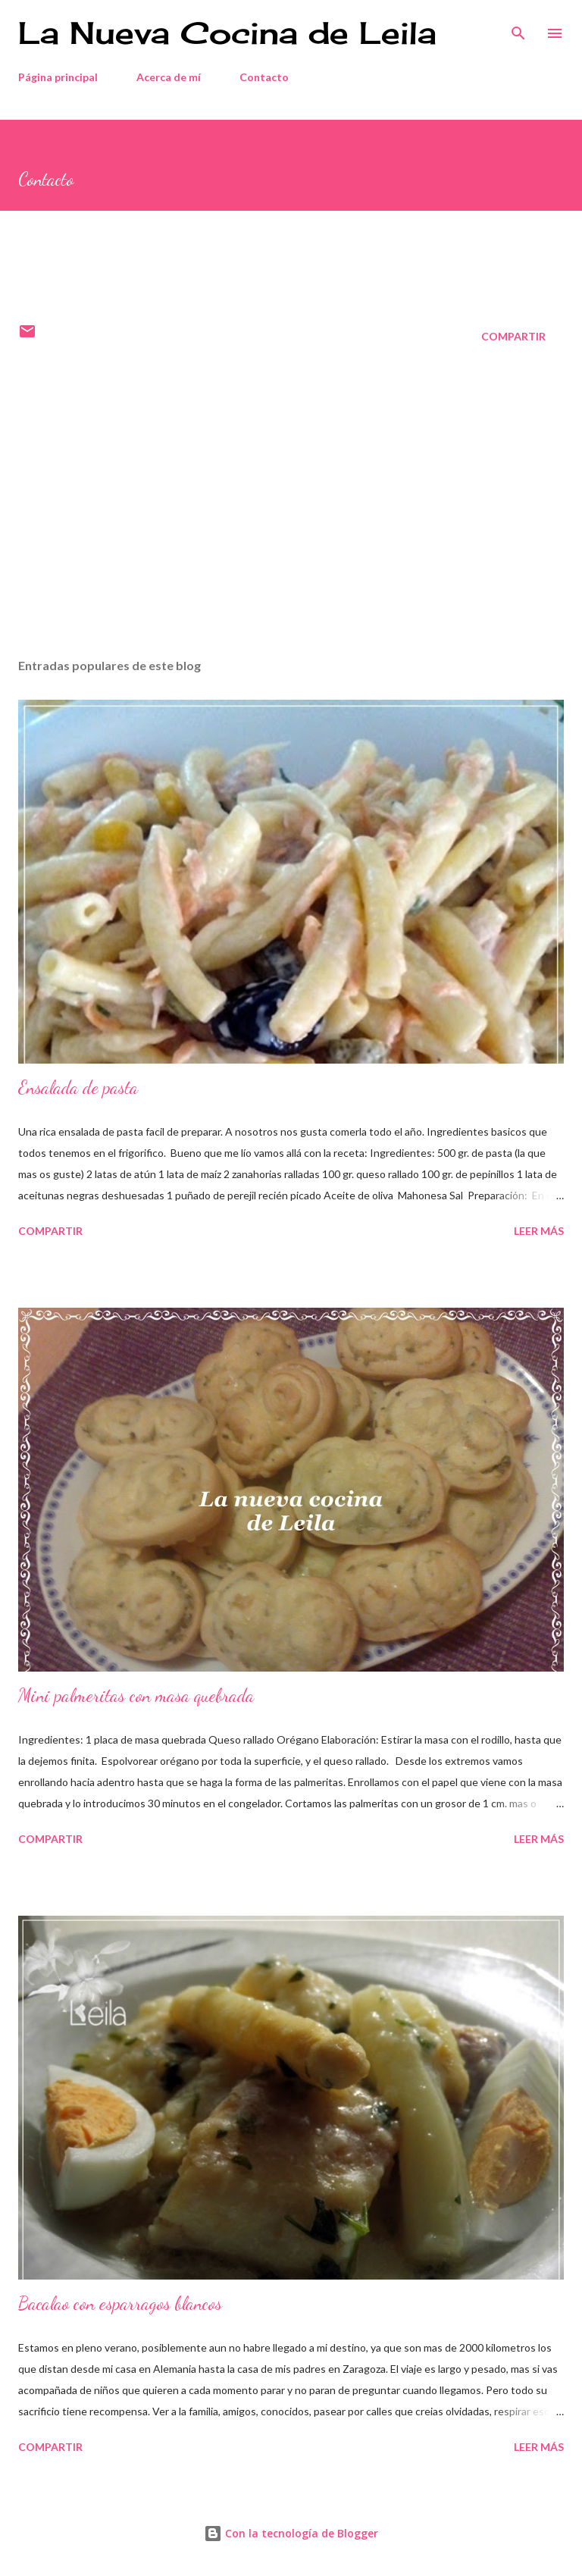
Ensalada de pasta (78, 1087)
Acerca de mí (168, 77)
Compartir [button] (513, 336)
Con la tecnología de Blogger (291, 2533)
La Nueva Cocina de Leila (227, 33)
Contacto (264, 77)
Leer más (539, 1230)
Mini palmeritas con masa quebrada (136, 1695)
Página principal (58, 77)
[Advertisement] (291, 503)
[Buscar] (518, 27)
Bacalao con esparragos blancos (120, 2303)
